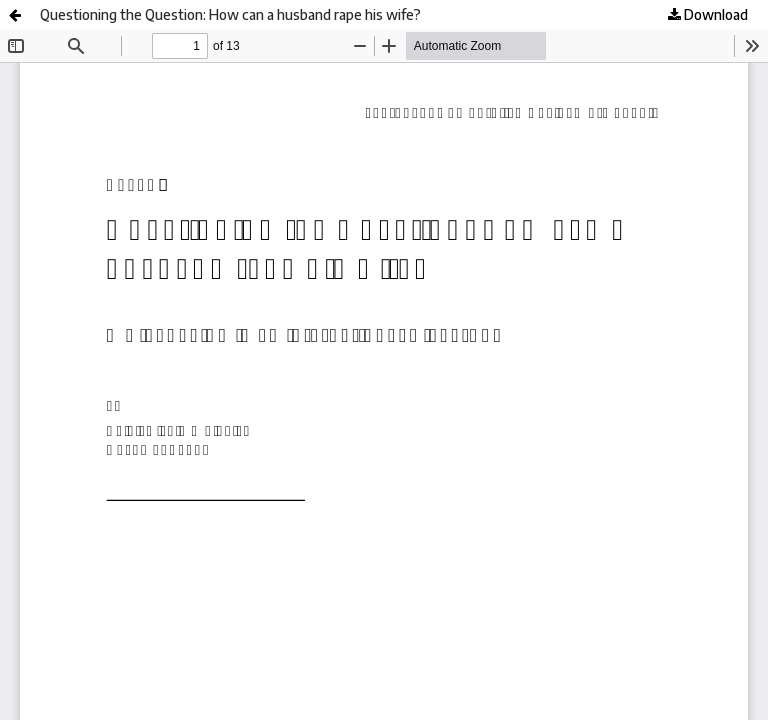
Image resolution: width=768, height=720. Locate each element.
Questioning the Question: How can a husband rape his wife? (230, 14)
